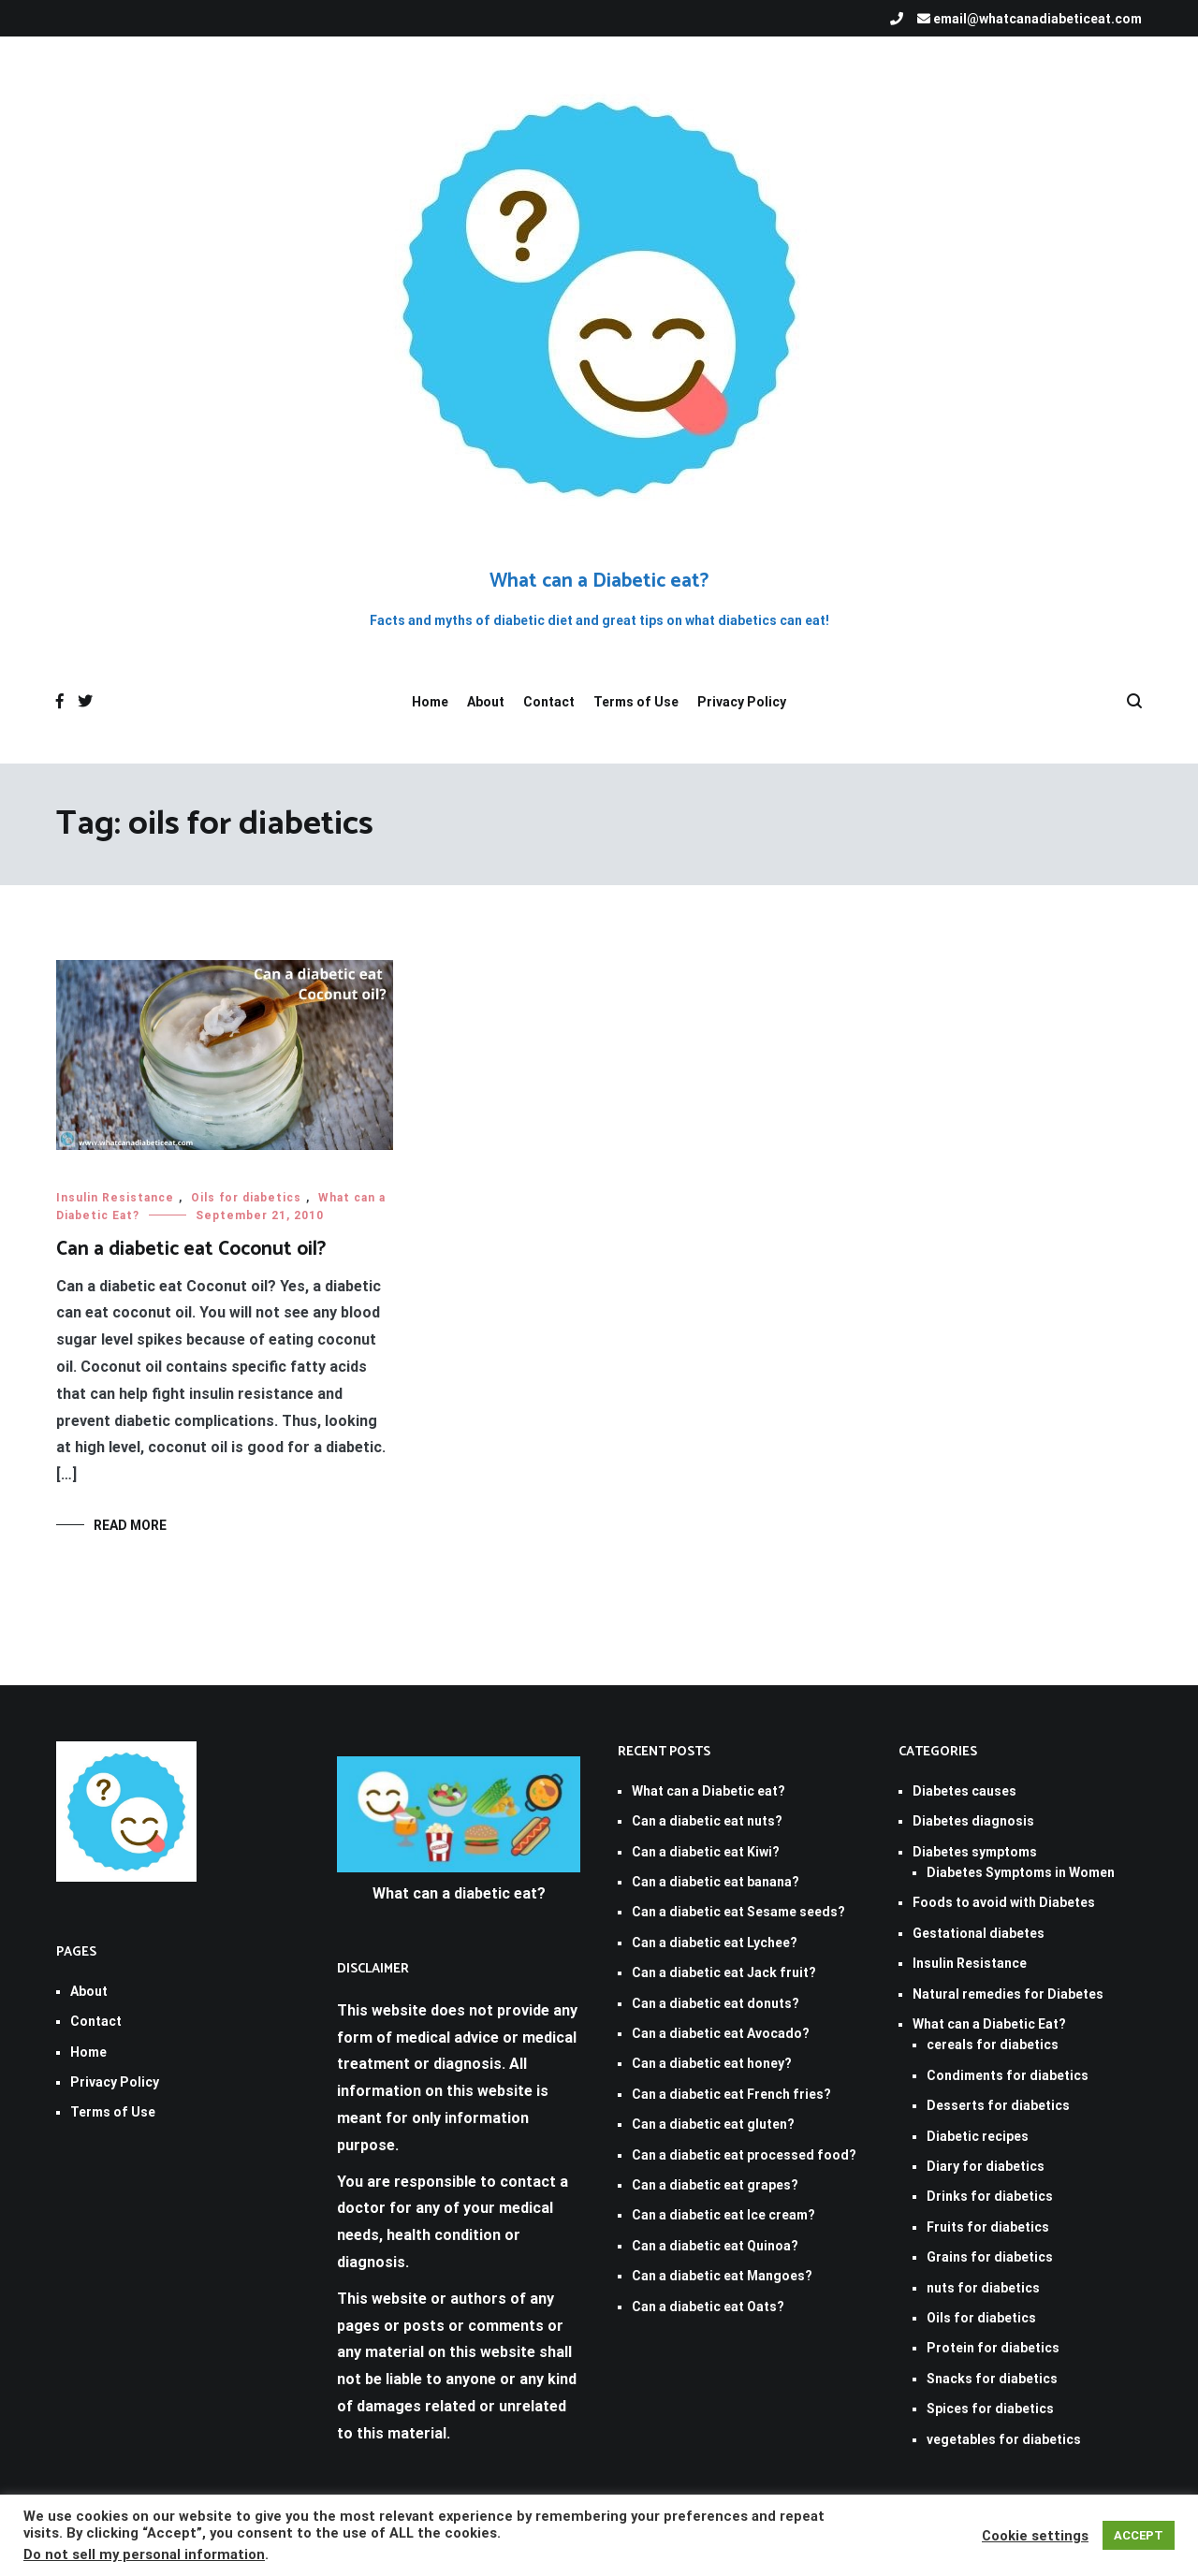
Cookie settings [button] (1035, 2535)
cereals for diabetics (993, 2044)
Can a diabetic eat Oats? (708, 2306)
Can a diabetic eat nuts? (707, 1820)
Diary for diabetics (986, 2166)
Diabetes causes (964, 1790)
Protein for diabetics (993, 2347)
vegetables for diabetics (1004, 2439)
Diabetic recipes (978, 2136)
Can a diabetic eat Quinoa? (715, 2245)
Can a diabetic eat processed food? (744, 2154)
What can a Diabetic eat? (599, 581)
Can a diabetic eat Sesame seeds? (738, 1911)
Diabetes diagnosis (973, 1820)
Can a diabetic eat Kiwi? (706, 1851)
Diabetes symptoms (975, 1851)
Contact (549, 701)
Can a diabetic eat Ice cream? (723, 2214)
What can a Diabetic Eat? (989, 2023)
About (485, 701)
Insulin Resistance (115, 1197)
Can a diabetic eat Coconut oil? (191, 1249)
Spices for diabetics (990, 2408)
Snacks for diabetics (992, 2378)
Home (430, 701)
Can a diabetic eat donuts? (715, 2003)
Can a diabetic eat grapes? (715, 2184)
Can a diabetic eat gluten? (713, 2124)
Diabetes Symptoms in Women (1021, 1872)
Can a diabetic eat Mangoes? (722, 2275)
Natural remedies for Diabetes (1008, 1994)
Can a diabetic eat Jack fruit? (724, 1972)
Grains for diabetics (990, 2256)
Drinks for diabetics (990, 2196)
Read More (130, 1525)
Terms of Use (636, 701)
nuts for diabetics (983, 2287)
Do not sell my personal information (144, 2554)
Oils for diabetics (246, 1197)
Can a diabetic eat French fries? (731, 2094)
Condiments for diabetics (1007, 2075)
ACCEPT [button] (1138, 2535)
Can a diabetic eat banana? (715, 1881)
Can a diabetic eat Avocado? (721, 2033)
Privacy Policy (741, 701)
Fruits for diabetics (988, 2226)
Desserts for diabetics (998, 2105)
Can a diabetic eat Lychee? (714, 1942)
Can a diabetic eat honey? (712, 2063)
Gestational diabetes (979, 1933)
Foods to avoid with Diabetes (1004, 1902)
